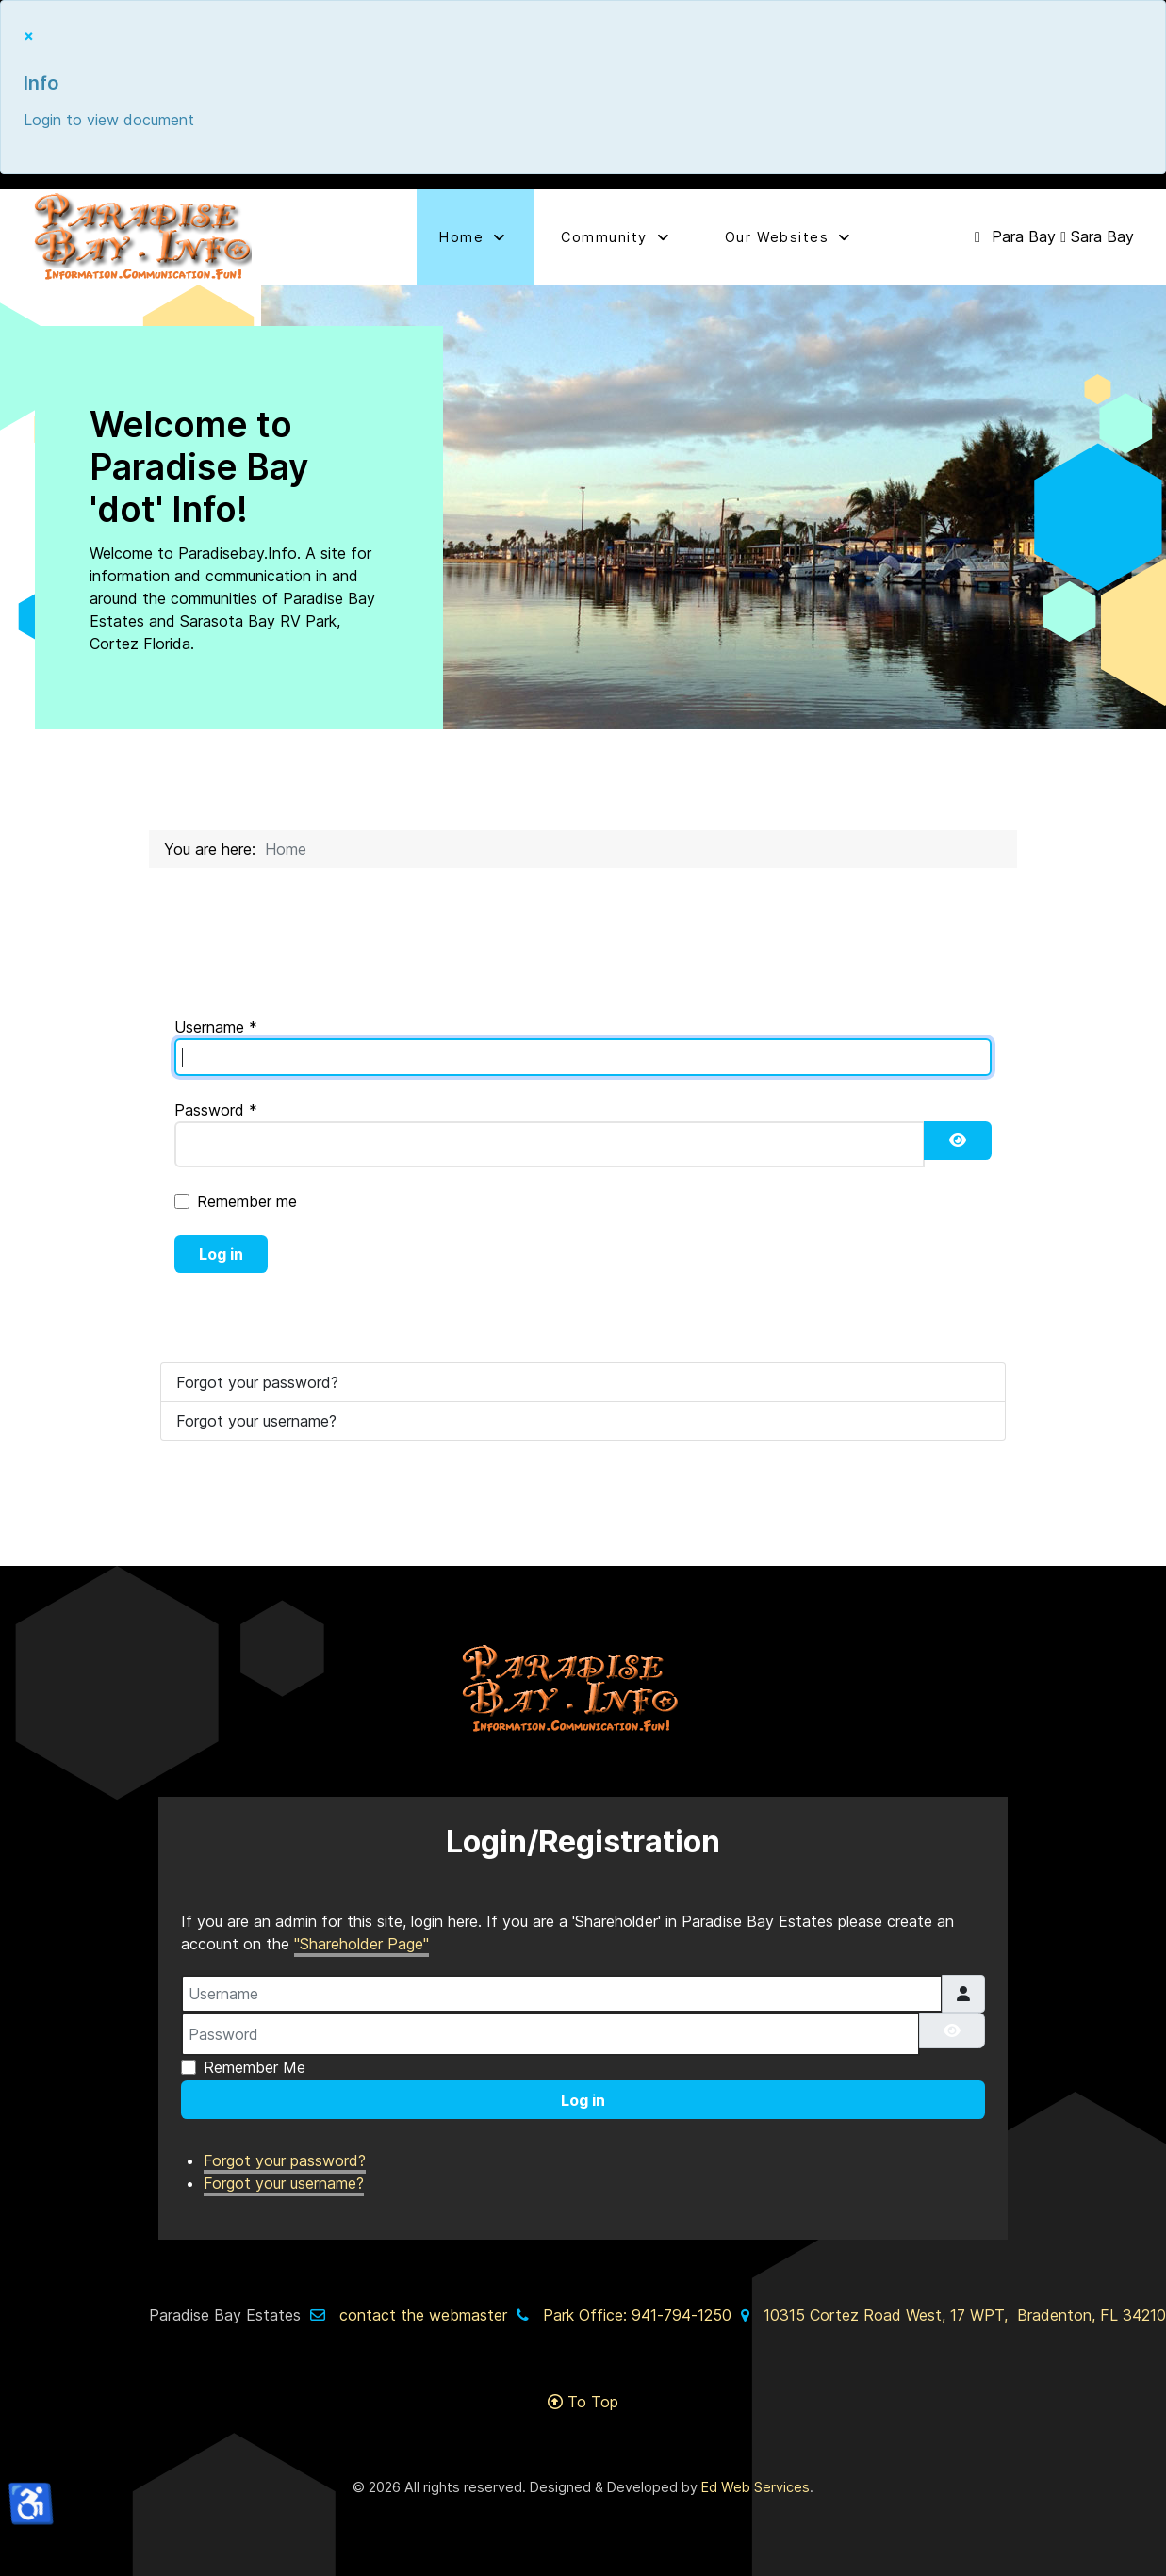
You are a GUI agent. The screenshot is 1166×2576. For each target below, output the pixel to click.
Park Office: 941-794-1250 (637, 2315)
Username (215, 1027)
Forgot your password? (257, 1382)
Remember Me (254, 2067)
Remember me (247, 1201)
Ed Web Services (755, 2487)
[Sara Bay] (1097, 236)
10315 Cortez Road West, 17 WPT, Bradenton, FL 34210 (965, 2315)
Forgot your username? (256, 1420)
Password (215, 1110)
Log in (221, 1254)
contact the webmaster (423, 2315)
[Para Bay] (1014, 236)
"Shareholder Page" (361, 1943)
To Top (583, 2401)
